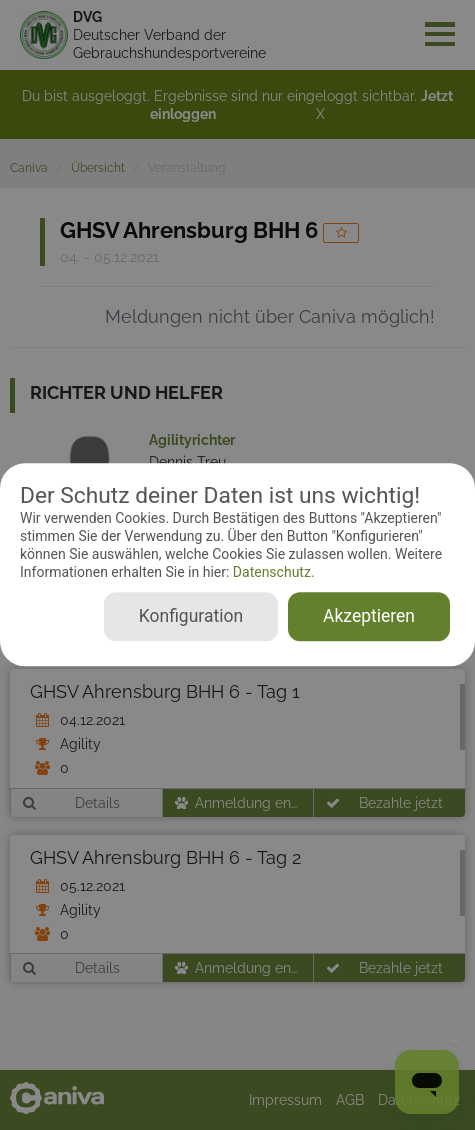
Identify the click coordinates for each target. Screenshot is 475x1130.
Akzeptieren (369, 617)
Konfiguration (191, 617)
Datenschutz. (271, 572)
